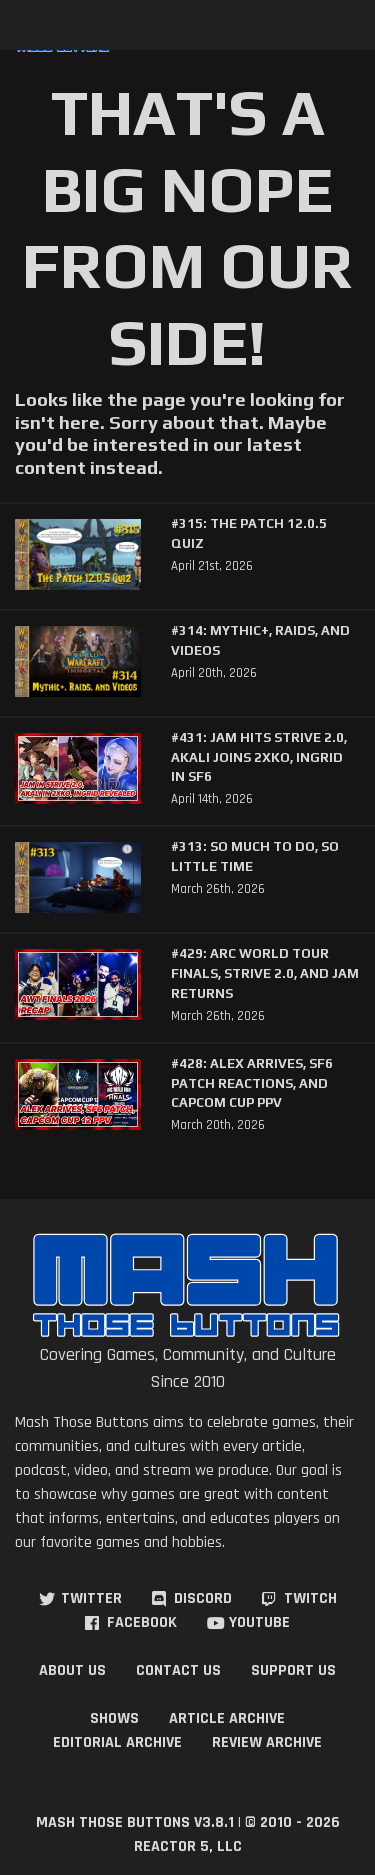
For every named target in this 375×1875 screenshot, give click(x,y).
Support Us (293, 1670)
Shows (114, 1718)
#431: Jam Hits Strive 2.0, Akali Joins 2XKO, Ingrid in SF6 (259, 757)
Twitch (310, 1598)
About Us (72, 1670)
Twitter (91, 1598)
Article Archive (227, 1718)
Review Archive (267, 1742)
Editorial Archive (117, 1742)
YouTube (259, 1622)
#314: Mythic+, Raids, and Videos (260, 640)
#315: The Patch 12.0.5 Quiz (249, 533)
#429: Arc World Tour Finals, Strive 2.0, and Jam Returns (265, 973)
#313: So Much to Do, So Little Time (255, 856)
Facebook (142, 1622)
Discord (203, 1598)
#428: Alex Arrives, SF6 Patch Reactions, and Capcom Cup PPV (252, 1083)
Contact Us (178, 1670)
